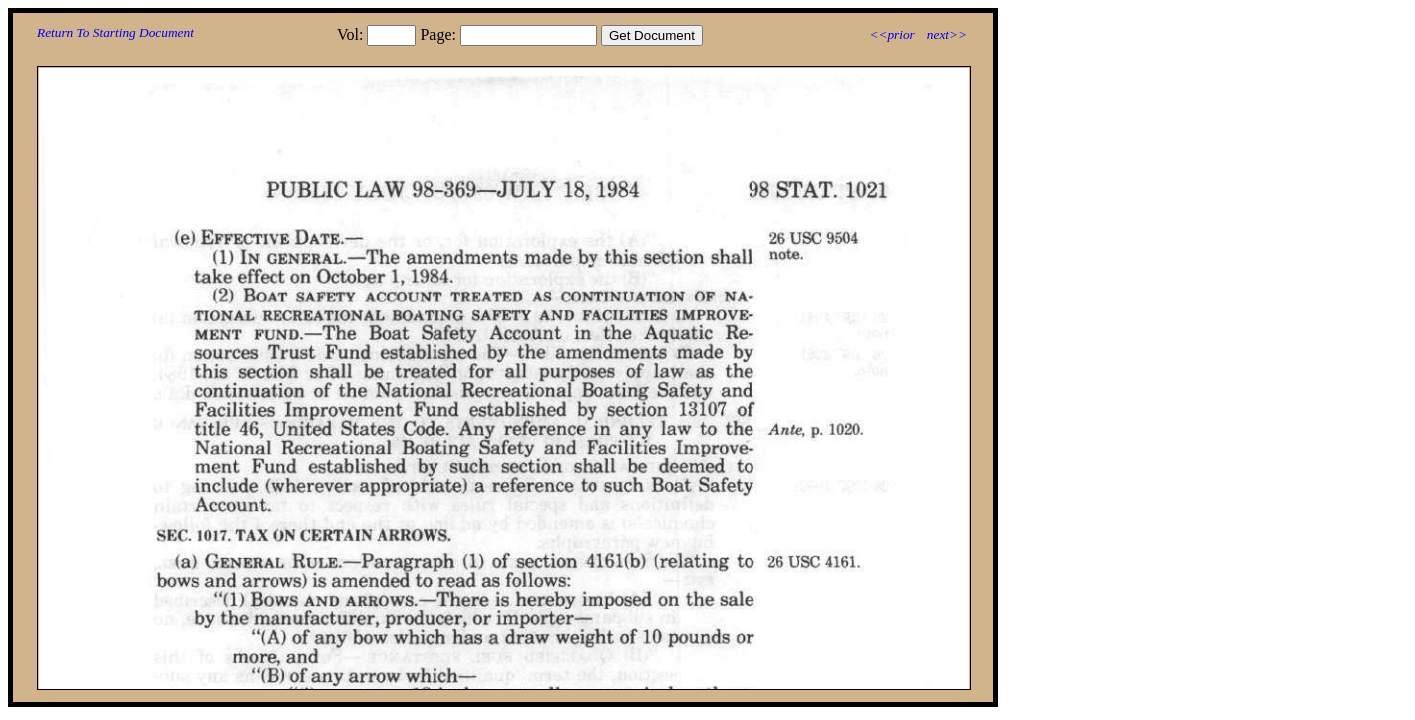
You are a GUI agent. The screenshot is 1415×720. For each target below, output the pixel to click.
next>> (947, 34)
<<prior (891, 34)
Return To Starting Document (115, 32)
